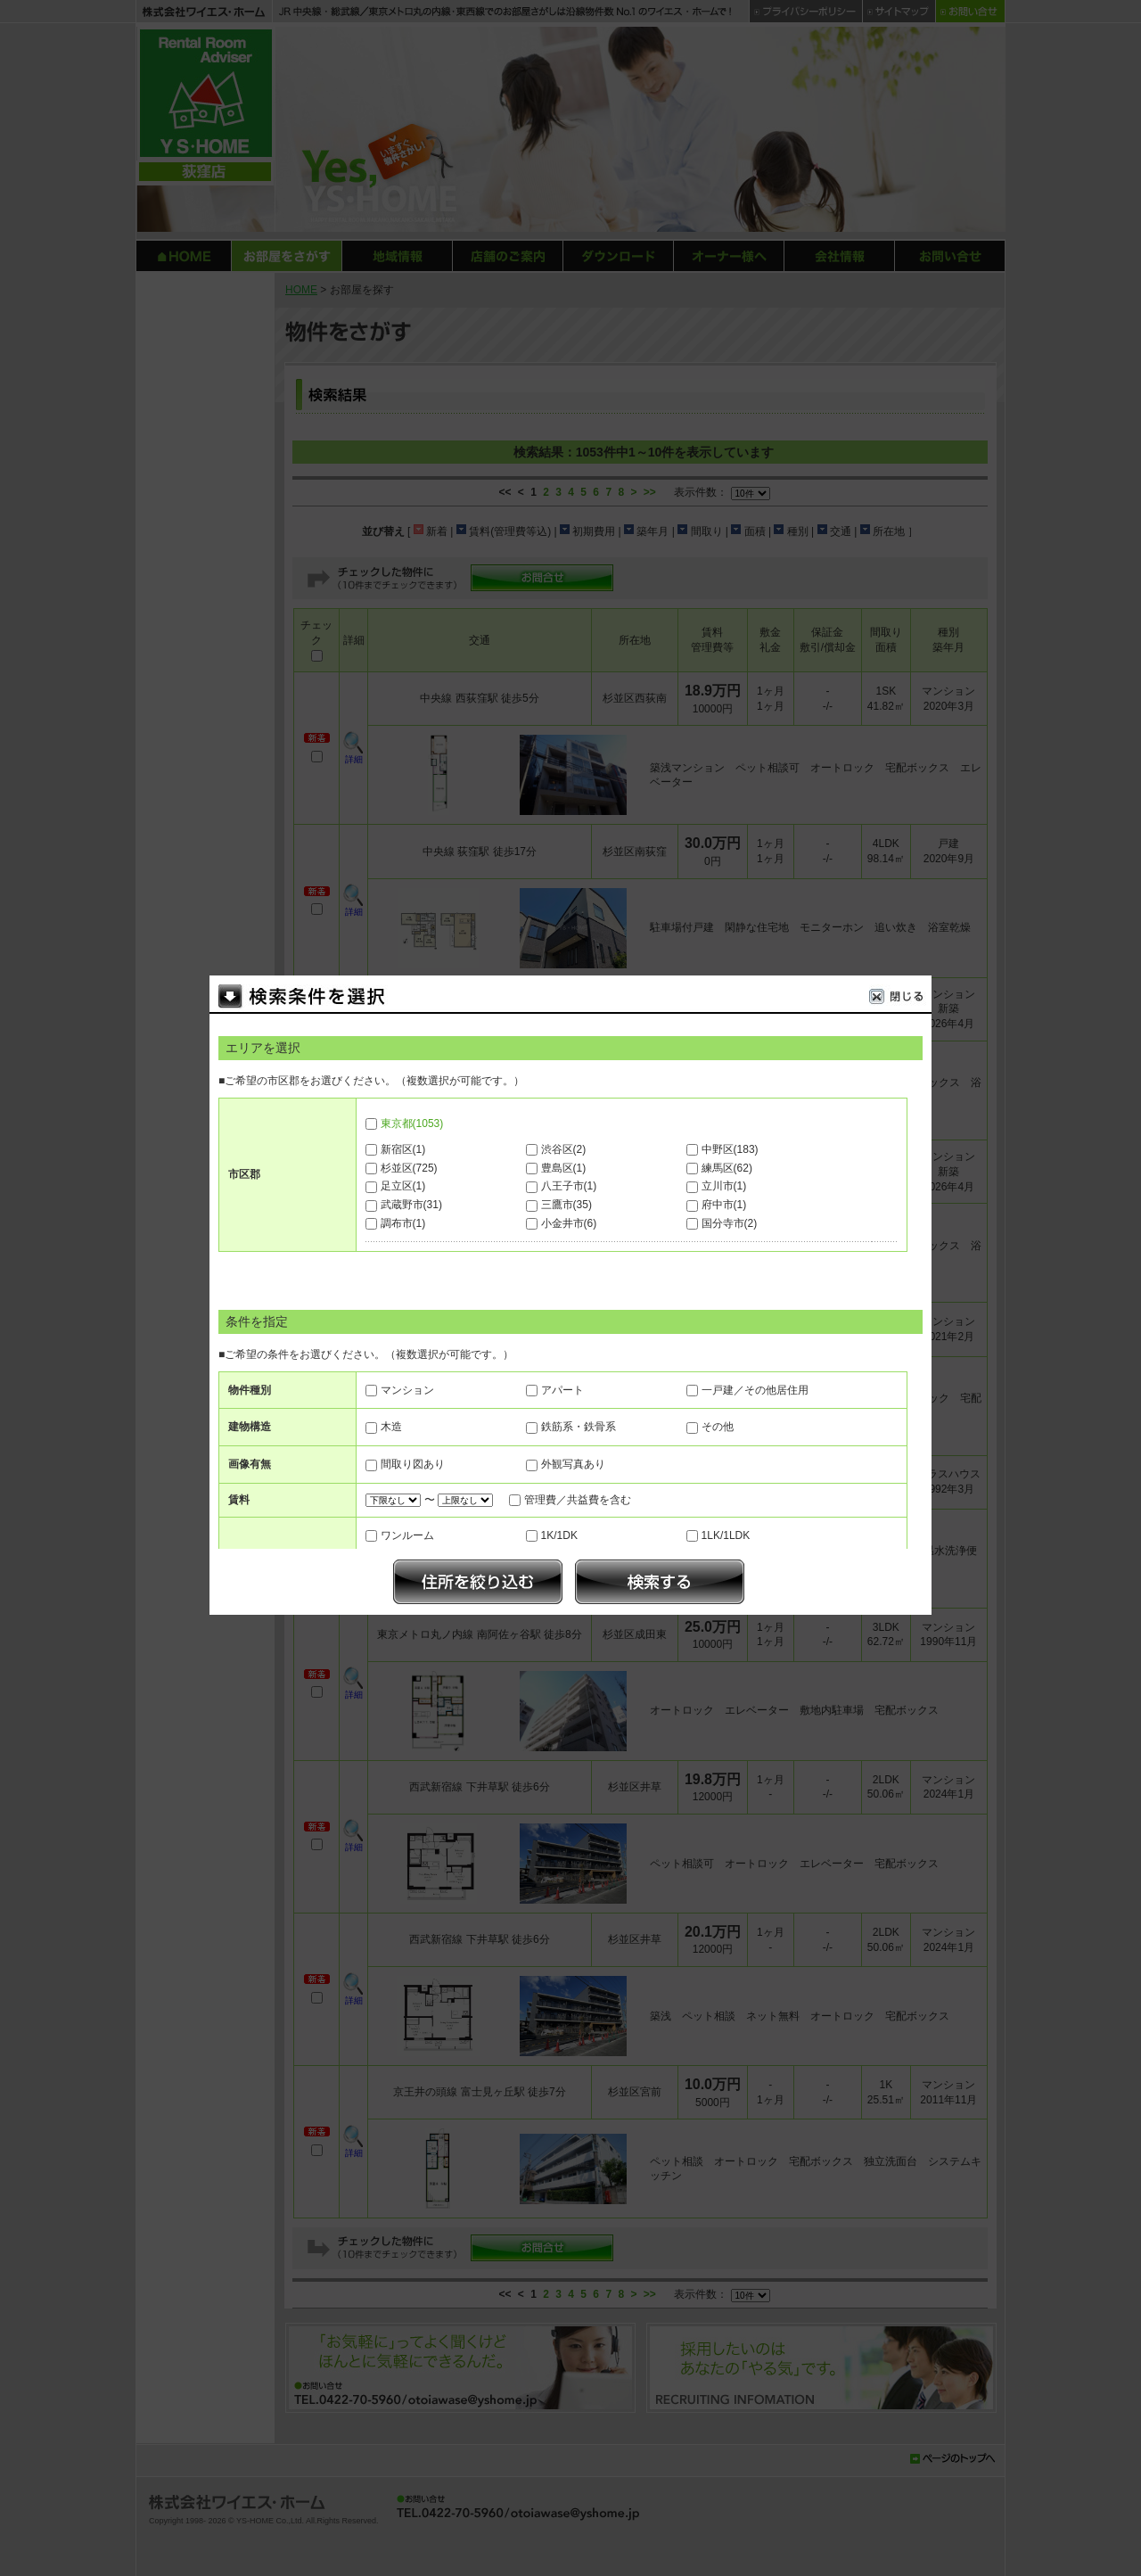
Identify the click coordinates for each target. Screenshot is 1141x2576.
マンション (407, 1390)
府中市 (724, 1204)
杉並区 (409, 1168)
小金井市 (569, 1223)
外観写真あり (573, 1464)
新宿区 (403, 1149)
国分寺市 (730, 1223)
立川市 (724, 1186)
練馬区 (727, 1168)
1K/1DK (559, 1535)
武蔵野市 (411, 1204)
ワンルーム (407, 1535)
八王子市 (569, 1186)
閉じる (900, 999)
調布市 (403, 1223)
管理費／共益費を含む (577, 1500)
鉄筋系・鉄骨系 (578, 1426)
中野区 (730, 1149)
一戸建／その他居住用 (755, 1390)
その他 (718, 1426)
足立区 (403, 1186)
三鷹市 (566, 1204)
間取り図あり (413, 1464)
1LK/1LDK (726, 1535)
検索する (659, 1582)
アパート (562, 1390)
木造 (391, 1426)
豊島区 (564, 1168)
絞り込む (477, 1582)
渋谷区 (564, 1149)
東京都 (412, 1123)
